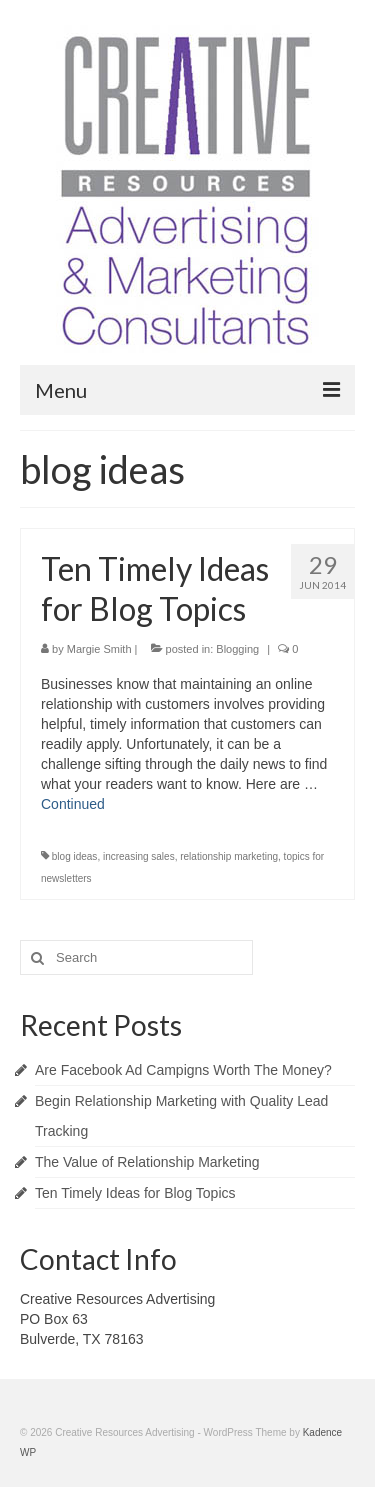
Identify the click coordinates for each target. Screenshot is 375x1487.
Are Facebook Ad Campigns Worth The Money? (183, 1070)
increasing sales (139, 856)
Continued (73, 804)
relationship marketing (229, 856)
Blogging (237, 649)
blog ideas (75, 856)
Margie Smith (99, 649)
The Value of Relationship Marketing (147, 1162)
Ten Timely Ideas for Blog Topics (135, 1193)
